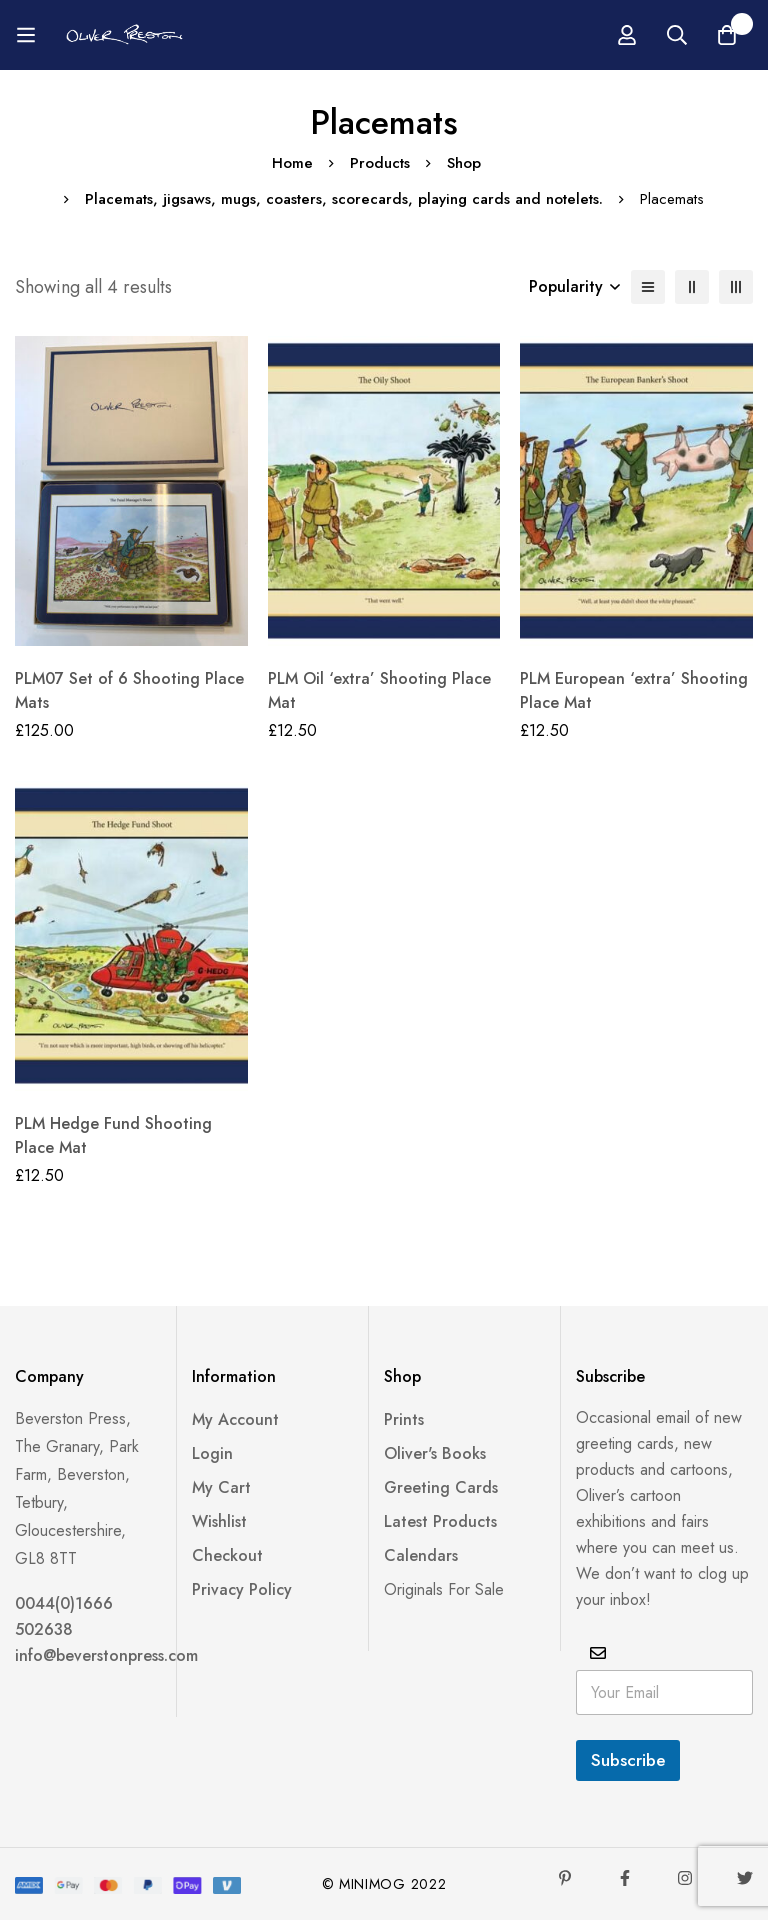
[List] (648, 287)
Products (380, 163)
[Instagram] (685, 1878)
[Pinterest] (565, 1878)
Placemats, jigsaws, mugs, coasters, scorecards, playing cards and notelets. (344, 199)
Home (292, 163)
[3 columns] (736, 287)
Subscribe (628, 1760)
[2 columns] (692, 287)
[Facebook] (625, 1878)
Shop (464, 163)
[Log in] (627, 35)
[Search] (677, 35)
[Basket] (727, 35)
